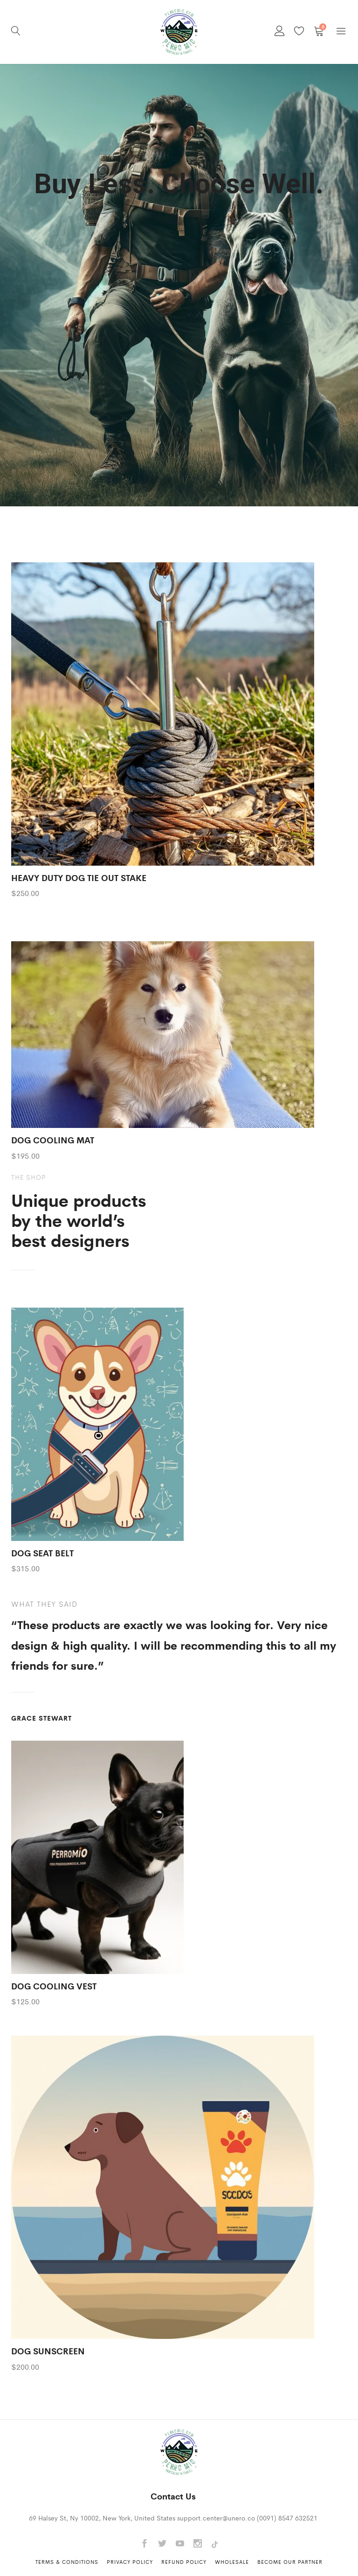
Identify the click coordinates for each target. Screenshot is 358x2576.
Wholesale (232, 2561)
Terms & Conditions (66, 2561)
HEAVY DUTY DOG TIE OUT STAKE (78, 877)
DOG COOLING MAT (52, 1140)
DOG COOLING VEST (53, 1986)
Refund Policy (184, 2561)
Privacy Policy (130, 2561)
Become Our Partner (290, 2561)
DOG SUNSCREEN (48, 2351)
